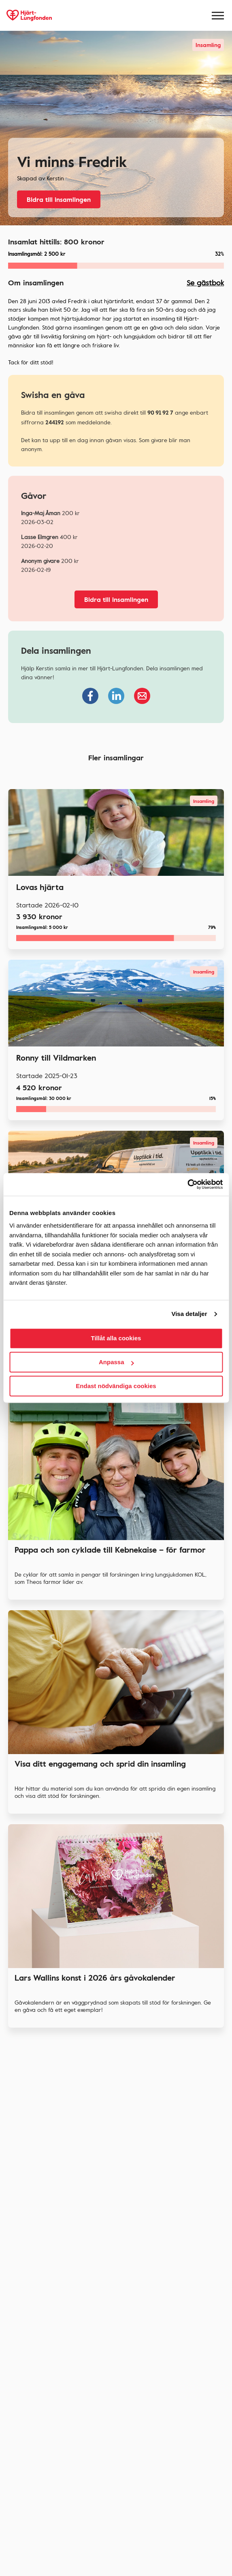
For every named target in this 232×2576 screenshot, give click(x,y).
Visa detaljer (189, 1314)
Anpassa (116, 1362)
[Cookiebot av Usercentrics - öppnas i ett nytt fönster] (187, 1184)
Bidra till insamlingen (59, 199)
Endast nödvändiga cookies (116, 1385)
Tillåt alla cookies (116, 1338)
